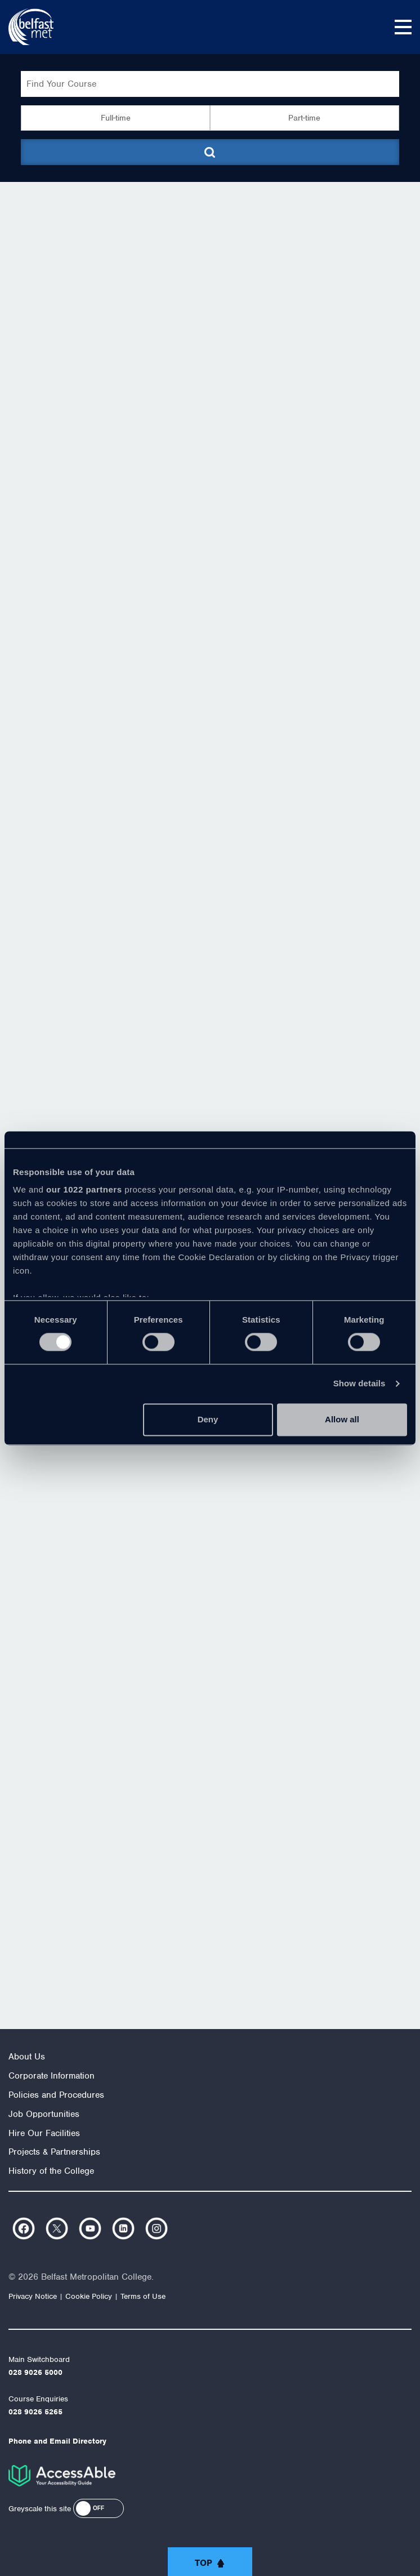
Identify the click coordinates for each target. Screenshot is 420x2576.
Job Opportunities (43, 2114)
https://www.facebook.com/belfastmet (23, 2228)
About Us (26, 2056)
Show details (359, 1384)
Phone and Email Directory (57, 2441)
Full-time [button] (116, 118)
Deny (208, 1419)
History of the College (51, 2171)
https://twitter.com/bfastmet (57, 2228)
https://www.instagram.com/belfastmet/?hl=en (156, 2228)
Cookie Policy (88, 2296)
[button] (98, 2508)
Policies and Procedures (56, 2095)
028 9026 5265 (35, 2412)
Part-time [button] (304, 118)
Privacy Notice (32, 2296)
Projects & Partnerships (54, 2151)
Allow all (342, 1419)
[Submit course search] (210, 152)
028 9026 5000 (35, 2372)
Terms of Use (143, 2296)
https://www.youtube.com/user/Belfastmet (90, 2228)
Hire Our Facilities (44, 2133)
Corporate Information (51, 2075)
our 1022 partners (84, 1189)
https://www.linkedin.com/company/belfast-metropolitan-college (123, 2228)
